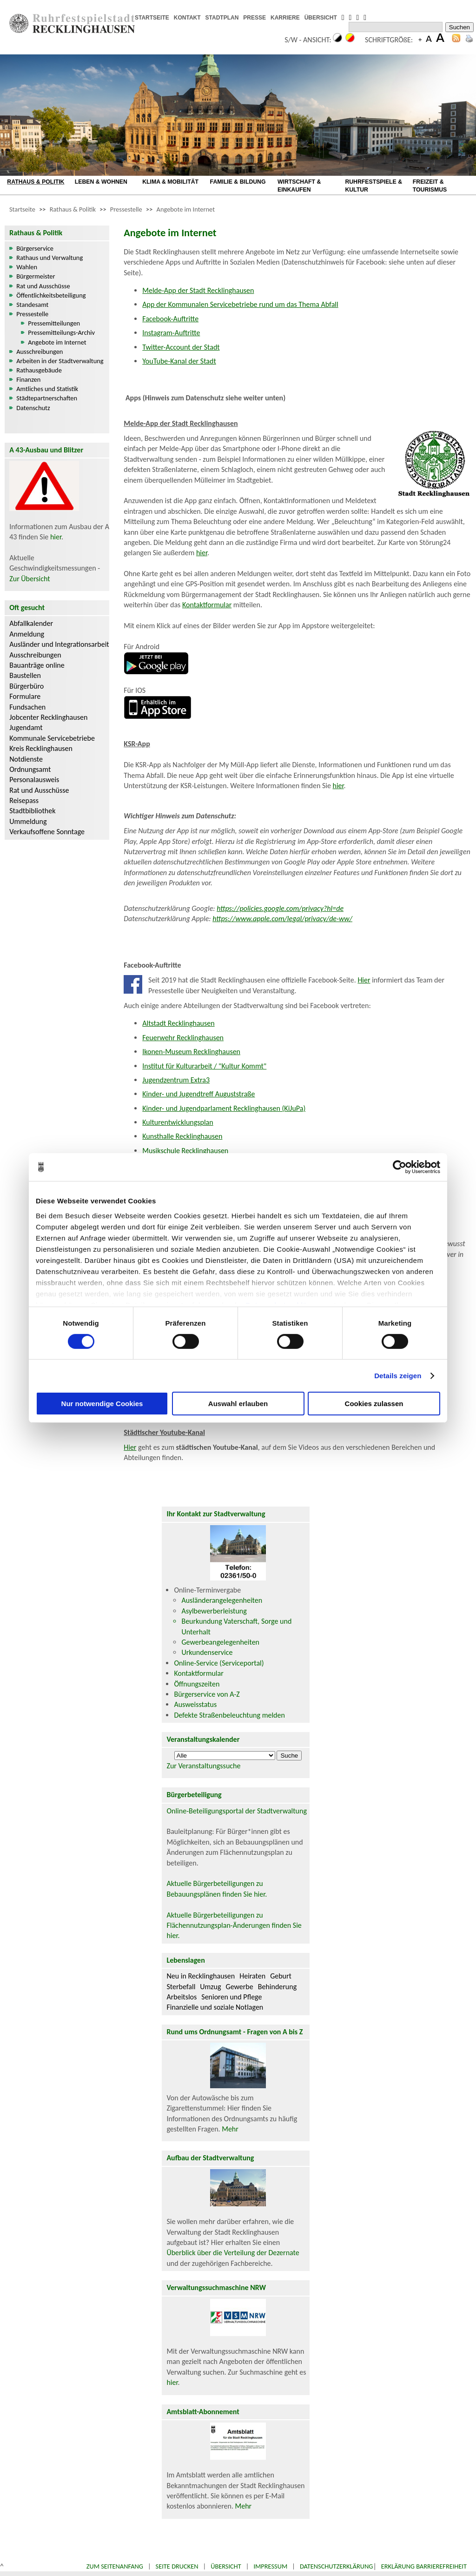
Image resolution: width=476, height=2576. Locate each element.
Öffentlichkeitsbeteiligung (51, 295)
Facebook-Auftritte (170, 318)
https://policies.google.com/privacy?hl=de (280, 908)
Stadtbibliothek (32, 810)
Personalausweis (34, 779)
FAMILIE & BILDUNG (238, 182)
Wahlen (26, 267)
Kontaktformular (206, 604)
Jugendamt (25, 727)
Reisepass (24, 800)
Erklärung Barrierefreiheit (424, 2566)
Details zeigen (397, 1376)
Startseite (22, 209)
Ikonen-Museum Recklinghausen (191, 1051)
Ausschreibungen (39, 351)
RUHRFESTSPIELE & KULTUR (373, 186)
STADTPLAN (222, 17)
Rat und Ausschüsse (43, 286)
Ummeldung (27, 821)
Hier (363, 980)
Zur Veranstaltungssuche (203, 1765)
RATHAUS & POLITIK (35, 182)
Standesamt (32, 304)
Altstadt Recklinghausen (178, 1023)
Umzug (210, 1986)
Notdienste (26, 759)
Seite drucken (177, 2566)
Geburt (280, 1976)
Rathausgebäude (39, 370)
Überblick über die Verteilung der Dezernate (232, 2252)
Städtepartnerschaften (46, 398)
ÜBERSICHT (320, 17)
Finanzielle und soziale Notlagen (214, 2007)
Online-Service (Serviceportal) (219, 1663)
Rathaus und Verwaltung (49, 257)
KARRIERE (285, 17)
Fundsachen (27, 707)
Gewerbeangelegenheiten (220, 1642)
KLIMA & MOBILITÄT (170, 182)
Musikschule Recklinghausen (185, 1150)
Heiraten (252, 1976)
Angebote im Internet (186, 209)
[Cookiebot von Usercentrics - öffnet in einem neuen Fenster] (399, 1167)
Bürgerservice (34, 248)
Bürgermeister (35, 276)
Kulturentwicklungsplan (177, 1122)
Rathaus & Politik (73, 209)
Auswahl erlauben (238, 1404)
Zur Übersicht (29, 578)
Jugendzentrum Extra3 (176, 1080)
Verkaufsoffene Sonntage (47, 831)
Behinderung (277, 1986)
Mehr (230, 2129)
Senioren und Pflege (231, 1996)
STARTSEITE (152, 17)
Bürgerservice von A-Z (206, 1694)
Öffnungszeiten (196, 1684)
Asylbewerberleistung (213, 1611)
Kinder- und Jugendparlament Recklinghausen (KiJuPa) (223, 1108)
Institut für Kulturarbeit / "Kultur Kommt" (204, 1066)
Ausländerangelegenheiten (221, 1600)
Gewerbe (239, 1986)
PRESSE (254, 17)
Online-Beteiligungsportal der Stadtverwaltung (236, 1810)
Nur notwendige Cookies (102, 1404)
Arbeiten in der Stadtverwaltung (59, 361)
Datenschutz (33, 408)
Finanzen (28, 379)
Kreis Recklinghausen (41, 748)
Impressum (270, 2566)
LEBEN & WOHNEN (101, 182)
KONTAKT (187, 17)
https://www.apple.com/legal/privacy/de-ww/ (282, 918)
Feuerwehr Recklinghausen (183, 1037)
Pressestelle (126, 209)
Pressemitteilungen (54, 323)
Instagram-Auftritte (171, 332)
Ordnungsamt (30, 769)
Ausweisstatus (195, 1704)
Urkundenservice (206, 1652)
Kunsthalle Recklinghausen (182, 1136)
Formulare (24, 696)
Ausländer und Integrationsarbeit (59, 644)
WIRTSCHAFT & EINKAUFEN (299, 186)
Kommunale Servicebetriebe (52, 738)
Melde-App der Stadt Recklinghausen (198, 290)
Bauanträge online (37, 665)
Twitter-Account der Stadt (180, 347)
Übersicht (226, 2566)
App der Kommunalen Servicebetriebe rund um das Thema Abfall (240, 304)
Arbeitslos (181, 1996)
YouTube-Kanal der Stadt (179, 361)
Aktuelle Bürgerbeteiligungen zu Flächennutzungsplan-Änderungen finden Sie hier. (233, 1925)
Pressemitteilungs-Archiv (61, 332)
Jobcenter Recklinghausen (48, 717)
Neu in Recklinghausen (200, 1976)
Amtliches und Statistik (47, 389)
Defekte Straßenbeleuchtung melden (229, 1715)
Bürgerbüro (26, 686)
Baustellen (25, 675)
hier (55, 536)
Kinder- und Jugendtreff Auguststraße (198, 1093)
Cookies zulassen (374, 1404)
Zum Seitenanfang (114, 2566)
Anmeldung (26, 634)
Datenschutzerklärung (336, 2566)
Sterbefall (180, 1986)
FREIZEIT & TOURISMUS (430, 186)
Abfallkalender (31, 623)
